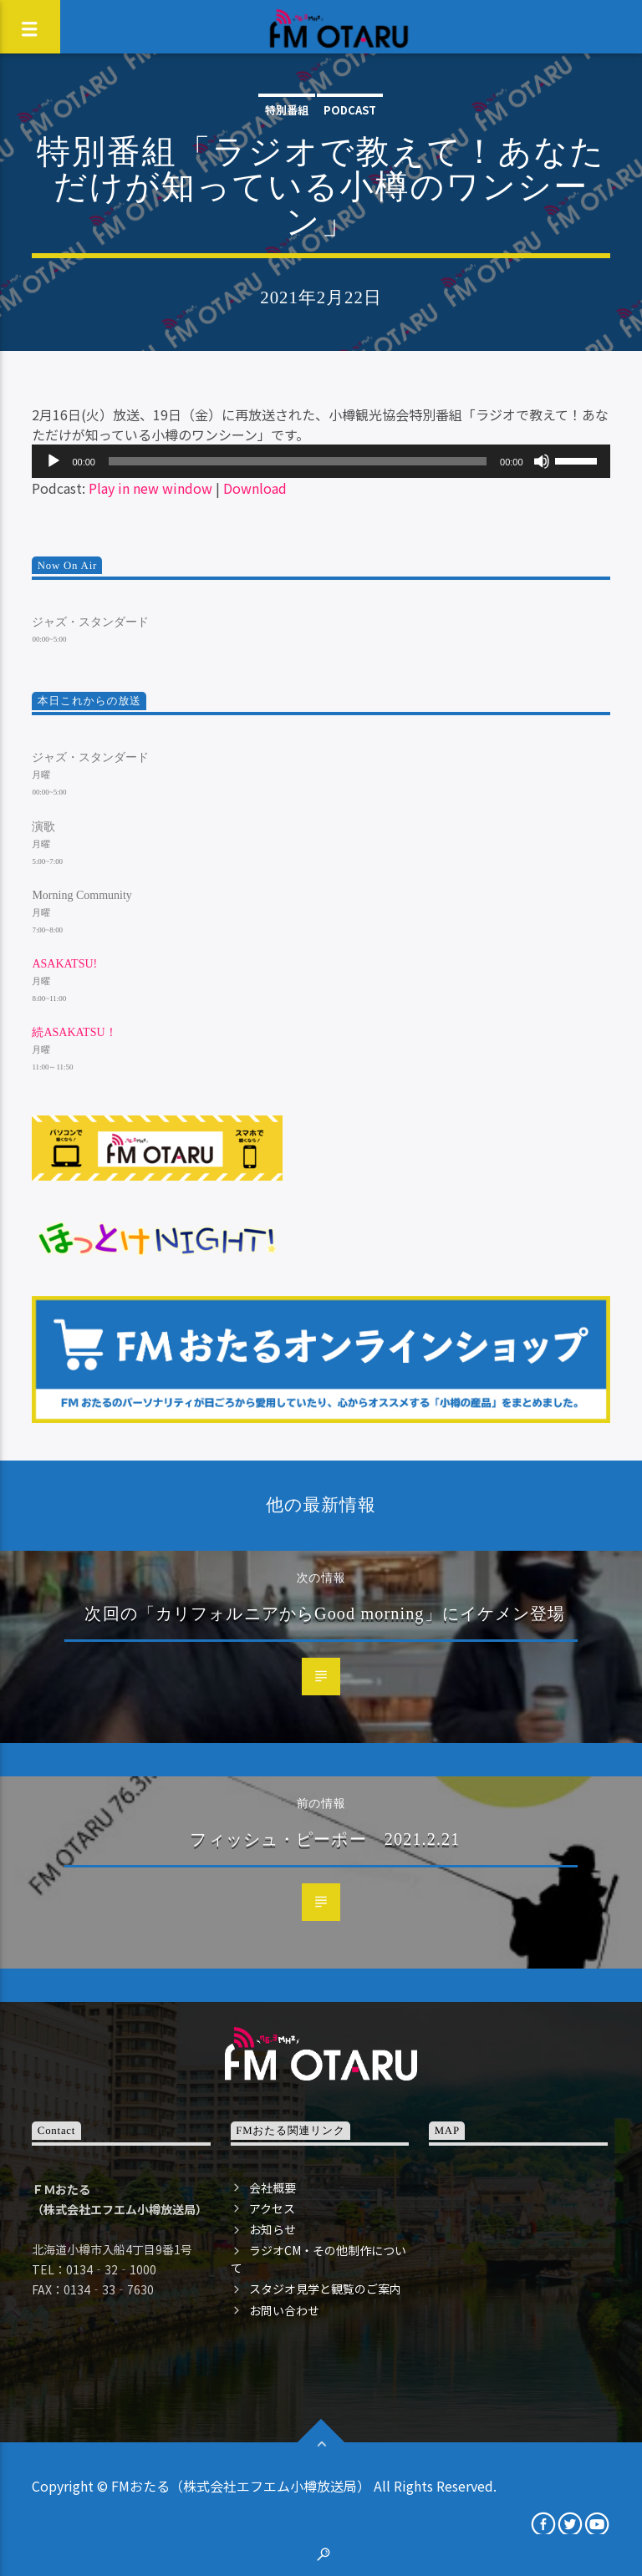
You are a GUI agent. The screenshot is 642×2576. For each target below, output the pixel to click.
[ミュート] (541, 461)
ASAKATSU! (64, 964)
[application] (320, 461)
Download (255, 488)
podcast (350, 110)
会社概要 (272, 2187)
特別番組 (286, 110)
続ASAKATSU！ (74, 1032)
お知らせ (272, 2229)
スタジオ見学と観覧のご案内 (325, 2288)
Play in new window (150, 488)
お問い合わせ (284, 2310)
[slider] (298, 461)
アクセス (272, 2208)
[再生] (53, 461)
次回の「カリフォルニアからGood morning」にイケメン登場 (324, 1613)
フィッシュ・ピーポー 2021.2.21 (325, 1839)
